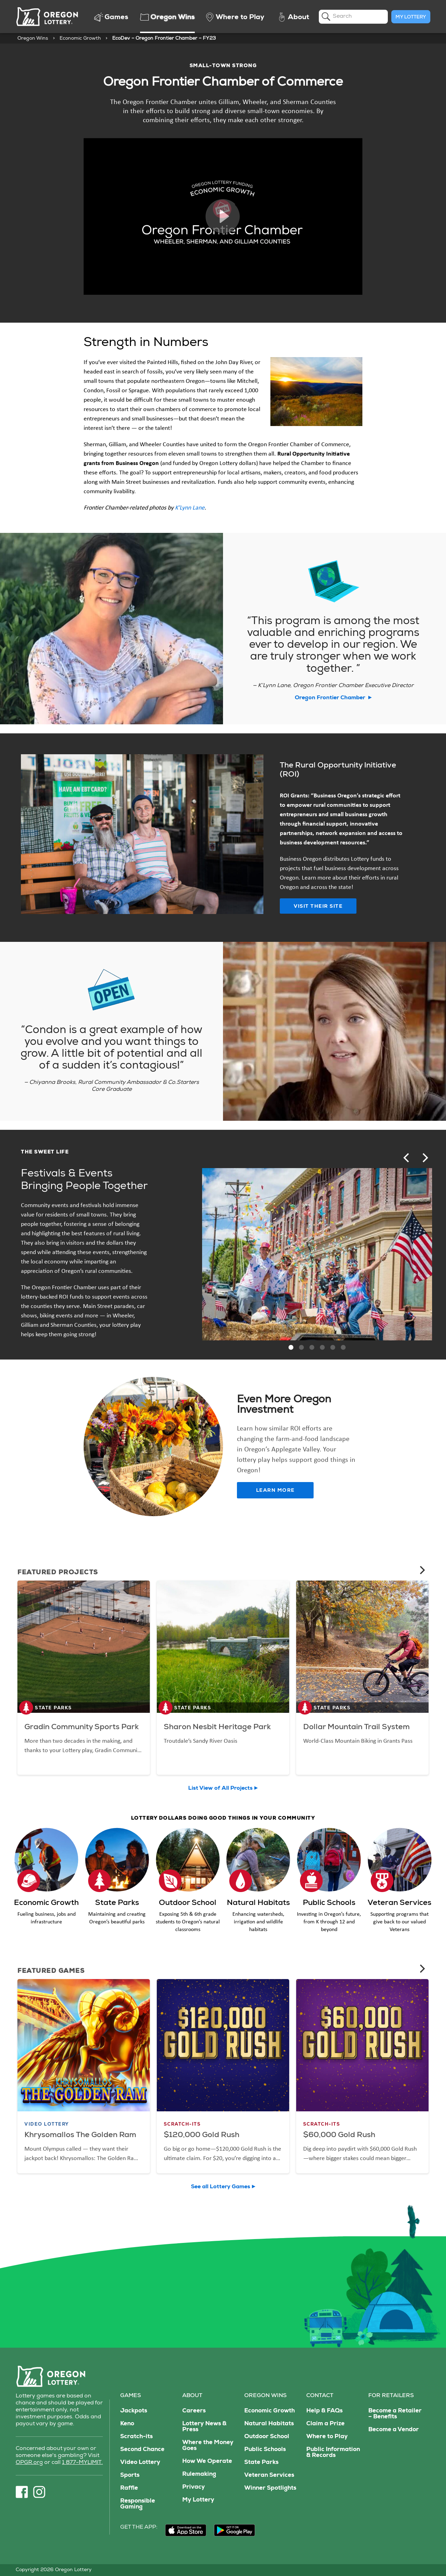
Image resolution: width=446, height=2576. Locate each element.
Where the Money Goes (207, 2446)
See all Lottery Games (220, 2187)
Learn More (275, 1490)
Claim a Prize (325, 2424)
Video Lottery (140, 2463)
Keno (127, 2424)
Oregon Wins (32, 38)
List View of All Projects (220, 1788)
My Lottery (410, 17)
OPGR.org (29, 2462)
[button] (291, 1347)
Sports (129, 2476)
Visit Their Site (318, 906)
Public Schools (265, 2450)
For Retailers (391, 2396)
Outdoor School (266, 2437)
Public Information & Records (333, 2453)
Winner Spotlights (270, 2488)
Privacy (193, 2487)
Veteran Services (269, 2476)
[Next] (424, 1157)
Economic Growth (80, 38)
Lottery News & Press (204, 2427)
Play (223, 216)
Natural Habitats (269, 2424)
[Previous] (407, 1157)
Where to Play (327, 2437)
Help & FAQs (324, 2411)
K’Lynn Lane (190, 507)
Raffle (129, 2488)
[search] (353, 17)
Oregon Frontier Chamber (333, 698)
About (192, 2396)
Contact (319, 2396)
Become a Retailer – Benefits (395, 2414)
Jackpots (133, 2411)
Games (130, 2396)
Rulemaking (199, 2474)
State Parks (261, 2463)
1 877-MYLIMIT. (82, 2463)
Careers (194, 2411)
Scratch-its (136, 2437)
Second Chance (142, 2450)
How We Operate (207, 2462)
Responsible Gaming (137, 2504)
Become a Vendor (393, 2430)
